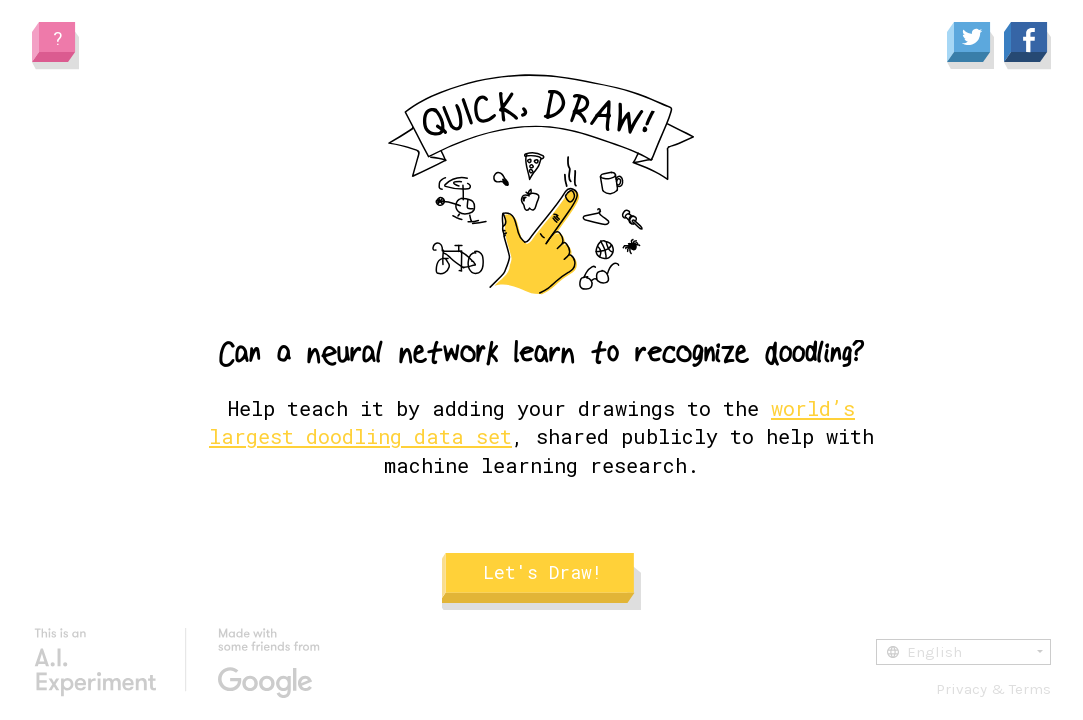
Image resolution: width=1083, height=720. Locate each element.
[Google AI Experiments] (177, 663)
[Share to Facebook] (1027, 47)
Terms (1030, 689)
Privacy (961, 689)
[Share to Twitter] (970, 47)
